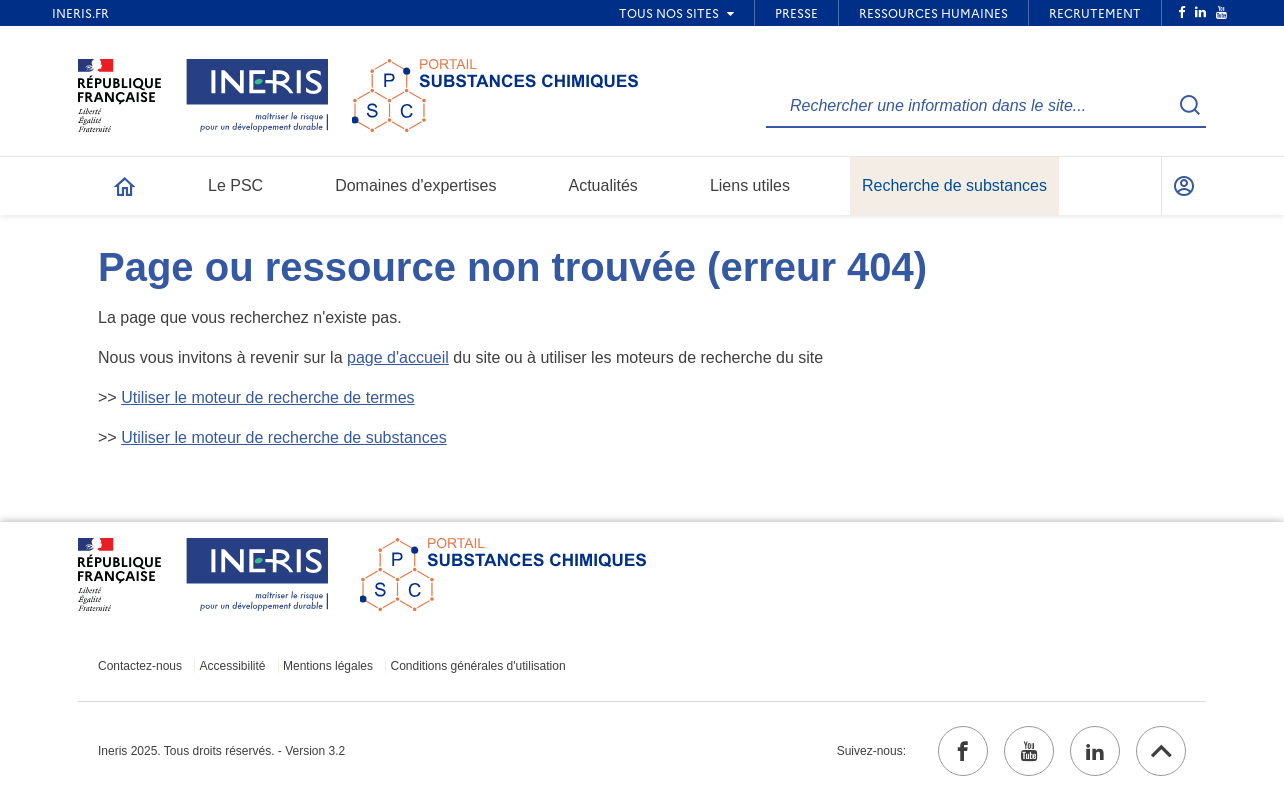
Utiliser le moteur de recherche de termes (267, 397)
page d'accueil (398, 357)
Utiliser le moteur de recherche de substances (284, 437)
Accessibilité (233, 666)
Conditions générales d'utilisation (478, 666)
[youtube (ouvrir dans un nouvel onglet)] (1029, 751)
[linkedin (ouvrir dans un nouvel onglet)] (1095, 751)
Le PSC (235, 185)
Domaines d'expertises (415, 185)
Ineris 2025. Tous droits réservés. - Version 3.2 (221, 751)
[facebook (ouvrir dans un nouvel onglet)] (963, 751)
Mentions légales (328, 666)
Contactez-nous (140, 666)
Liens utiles (750, 185)
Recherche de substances (954, 185)
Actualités (603, 185)
